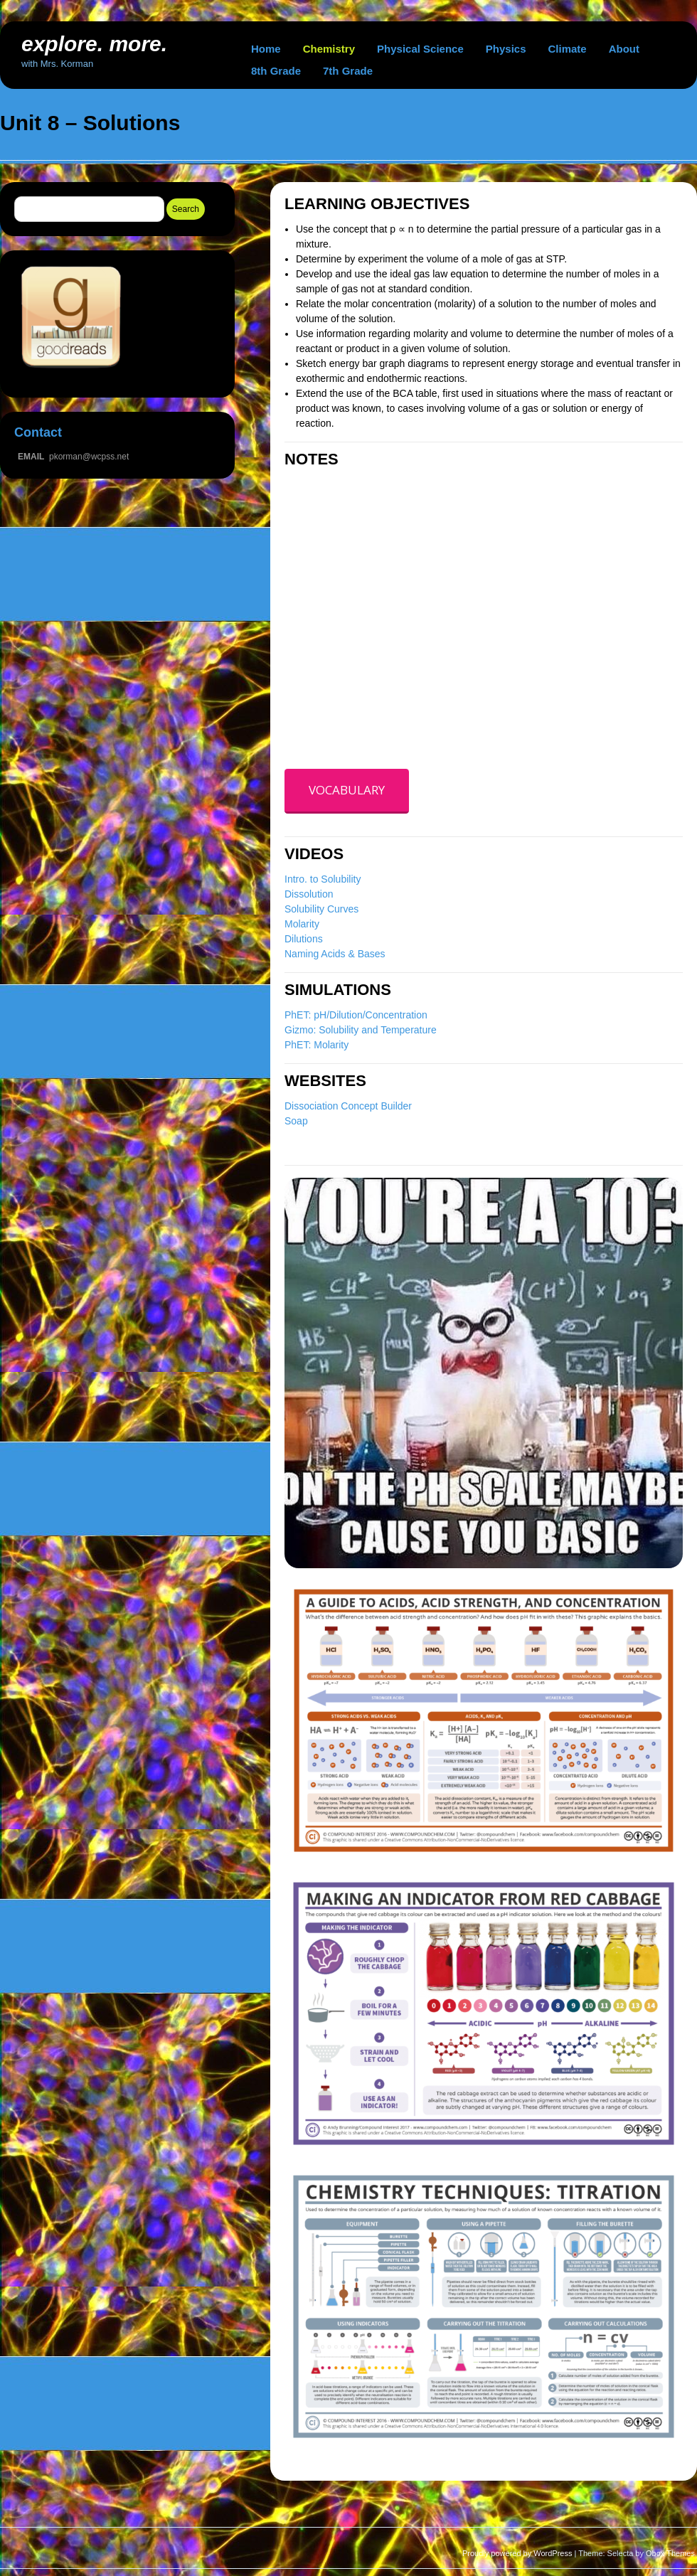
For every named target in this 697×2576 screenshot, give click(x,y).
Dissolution (308, 894)
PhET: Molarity (316, 1044)
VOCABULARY (347, 790)
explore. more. (94, 43)
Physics (506, 49)
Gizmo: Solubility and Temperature (360, 1030)
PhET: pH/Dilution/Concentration (355, 1015)
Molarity (301, 924)
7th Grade (348, 71)
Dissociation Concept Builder (348, 1106)
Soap (296, 1121)
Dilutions (303, 938)
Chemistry (329, 49)
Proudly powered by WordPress (517, 2553)
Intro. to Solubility (322, 879)
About (624, 49)
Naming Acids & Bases (334, 953)
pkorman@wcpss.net (89, 457)
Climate (567, 49)
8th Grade (276, 71)
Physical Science (420, 49)
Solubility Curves (321, 909)
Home (266, 49)
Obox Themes (670, 2553)
